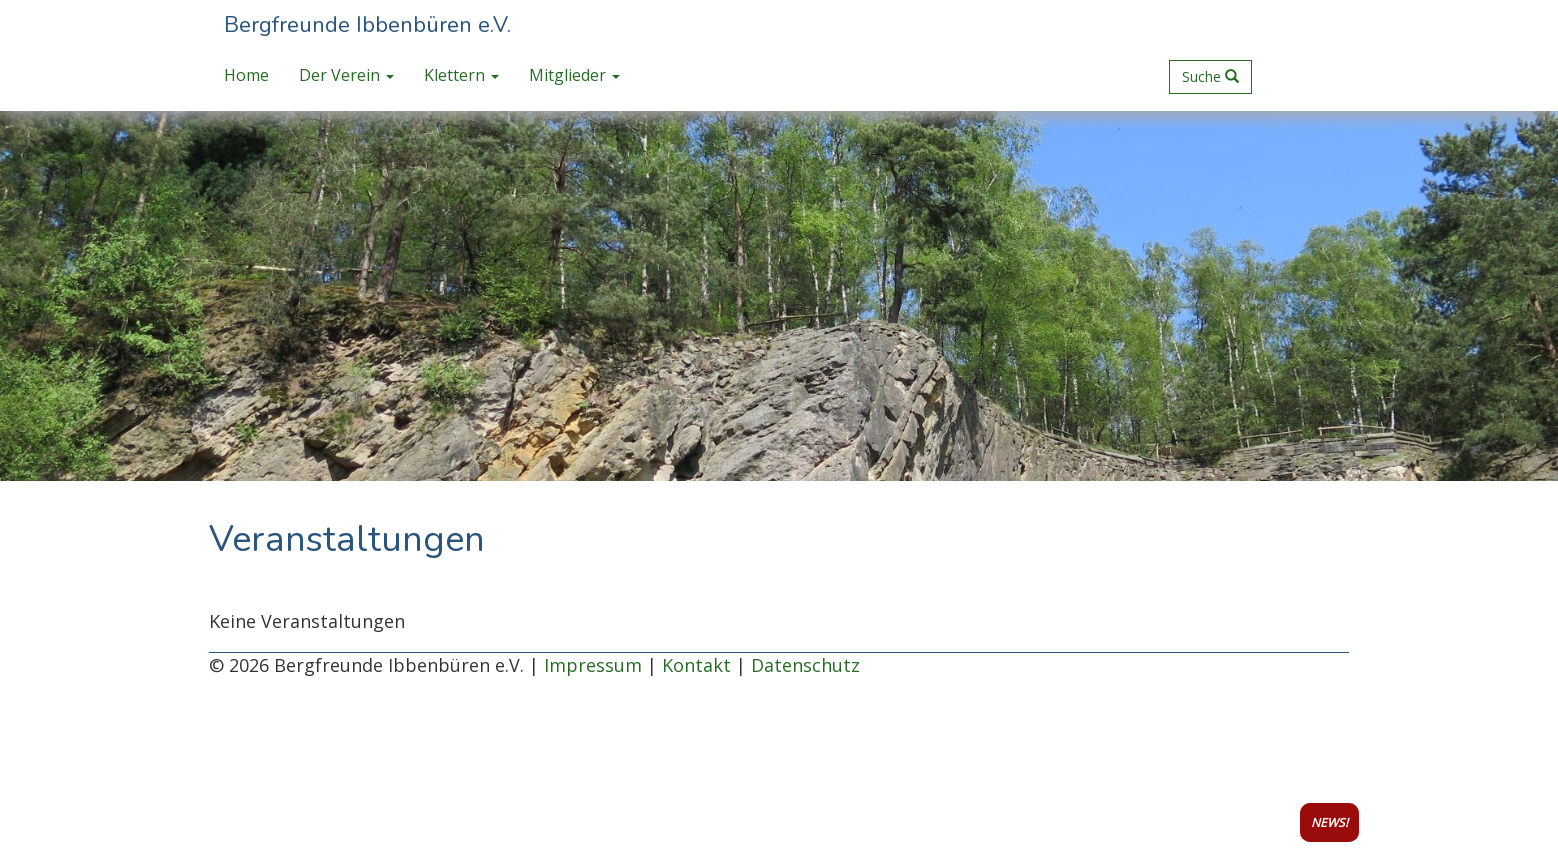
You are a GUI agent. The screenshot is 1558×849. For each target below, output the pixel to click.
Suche (1210, 76)
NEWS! (1329, 822)
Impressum (593, 665)
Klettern (461, 75)
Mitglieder (574, 75)
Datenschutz (805, 665)
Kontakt (696, 665)
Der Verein (346, 75)
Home (246, 75)
